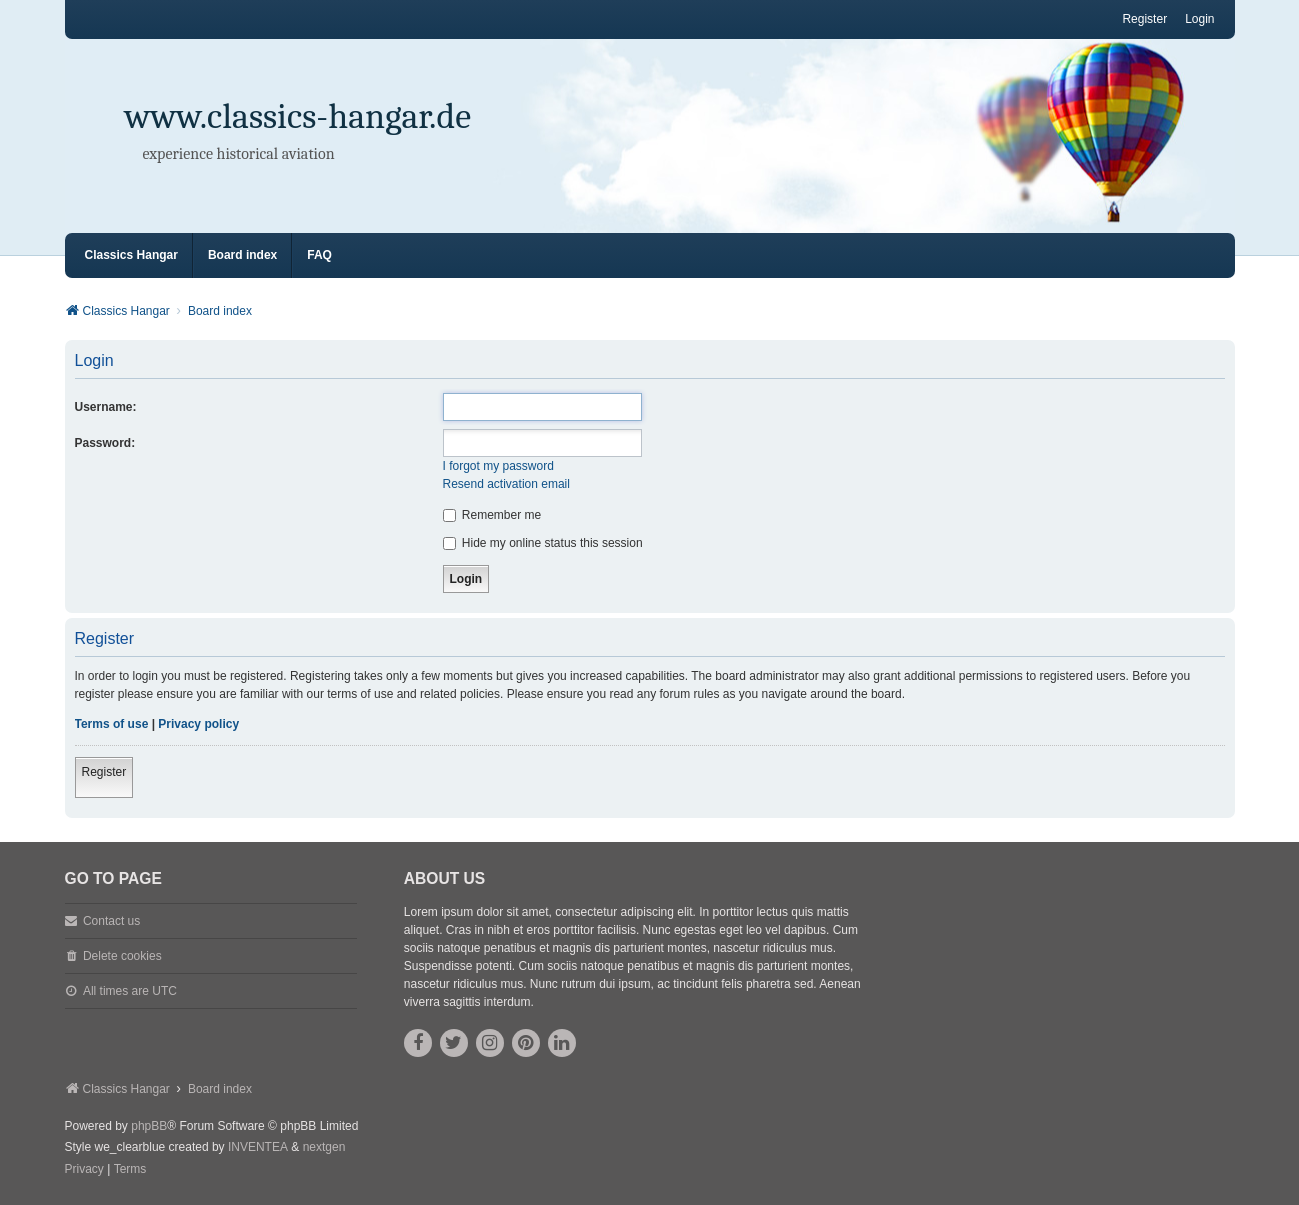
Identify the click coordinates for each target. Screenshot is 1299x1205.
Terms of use (112, 724)
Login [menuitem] (1199, 19)
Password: (105, 443)
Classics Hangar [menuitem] (131, 255)
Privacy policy (198, 724)
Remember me (492, 515)
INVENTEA (258, 1147)
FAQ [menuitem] (319, 255)
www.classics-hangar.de (298, 116)
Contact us (111, 921)
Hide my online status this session (543, 543)
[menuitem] (84, 1170)
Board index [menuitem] (242, 255)
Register (104, 772)
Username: (106, 407)
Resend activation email (506, 484)
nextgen (324, 1147)
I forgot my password (498, 466)
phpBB (149, 1126)
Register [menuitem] (1144, 19)
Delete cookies (122, 956)
